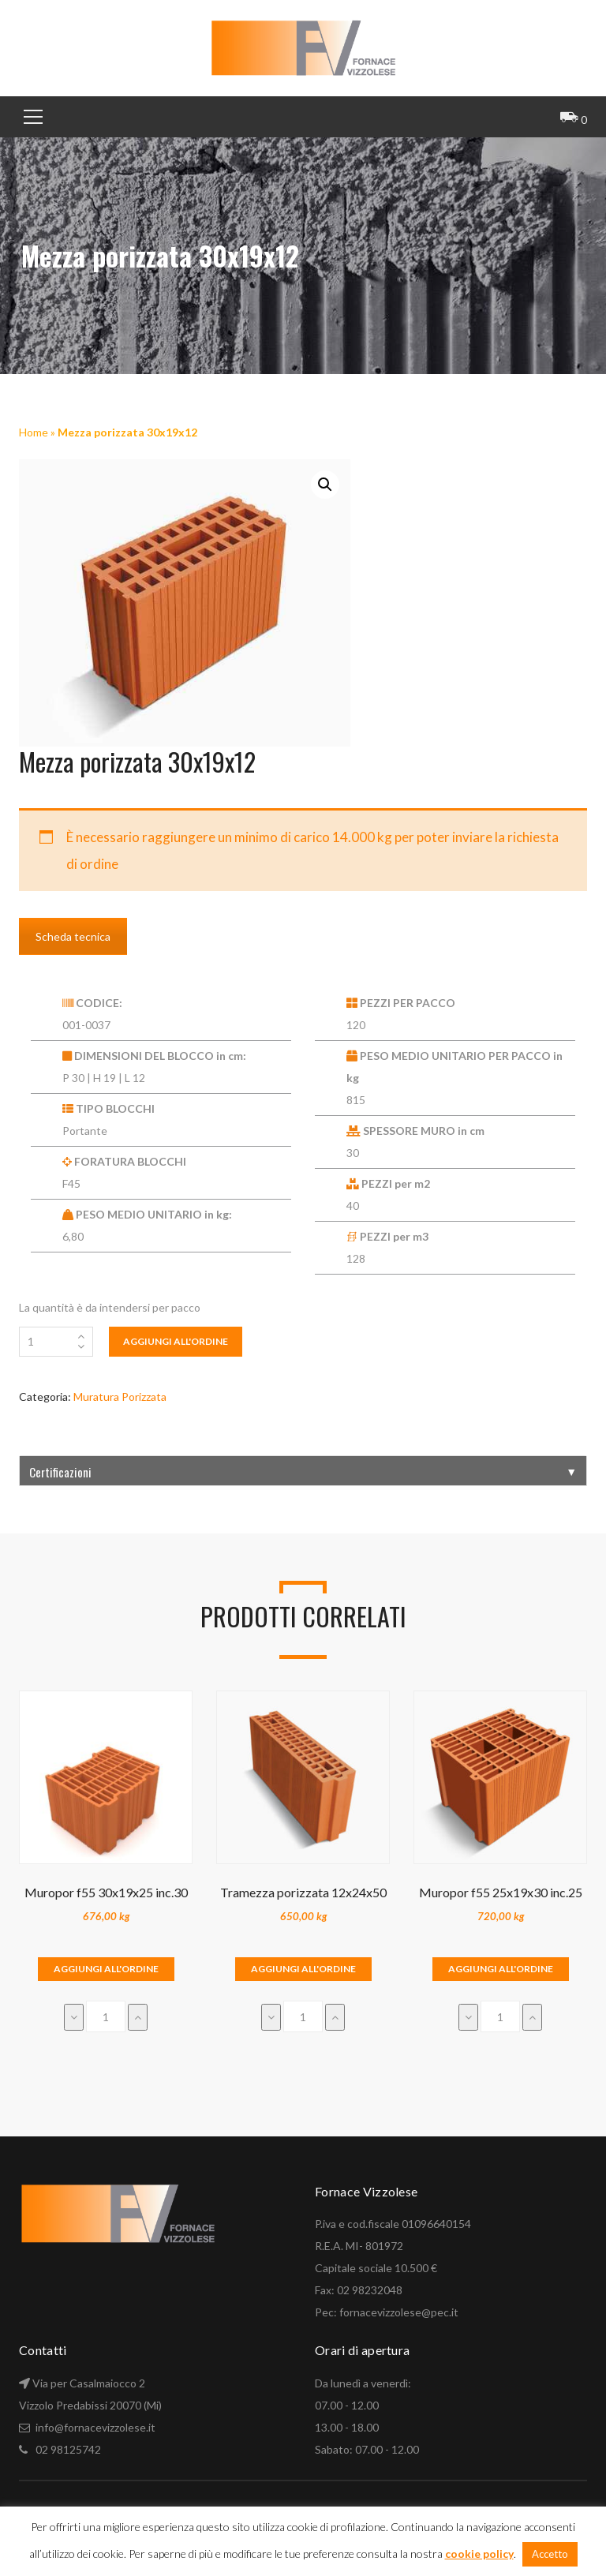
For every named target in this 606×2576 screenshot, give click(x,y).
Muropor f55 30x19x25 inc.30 (106, 1892)
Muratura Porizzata (119, 1396)
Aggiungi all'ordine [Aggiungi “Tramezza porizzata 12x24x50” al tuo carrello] (303, 1969)
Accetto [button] (550, 2554)
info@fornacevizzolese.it (94, 2427)
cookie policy (479, 2553)
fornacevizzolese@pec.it (398, 2312)
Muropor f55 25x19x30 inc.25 (500, 1892)
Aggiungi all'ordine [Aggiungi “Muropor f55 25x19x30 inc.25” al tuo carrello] (500, 1969)
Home (33, 432)
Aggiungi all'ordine (175, 1341)
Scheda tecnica (73, 936)
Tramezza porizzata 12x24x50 (303, 1892)
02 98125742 (68, 2449)
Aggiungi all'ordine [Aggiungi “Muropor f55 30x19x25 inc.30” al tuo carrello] (106, 1969)
